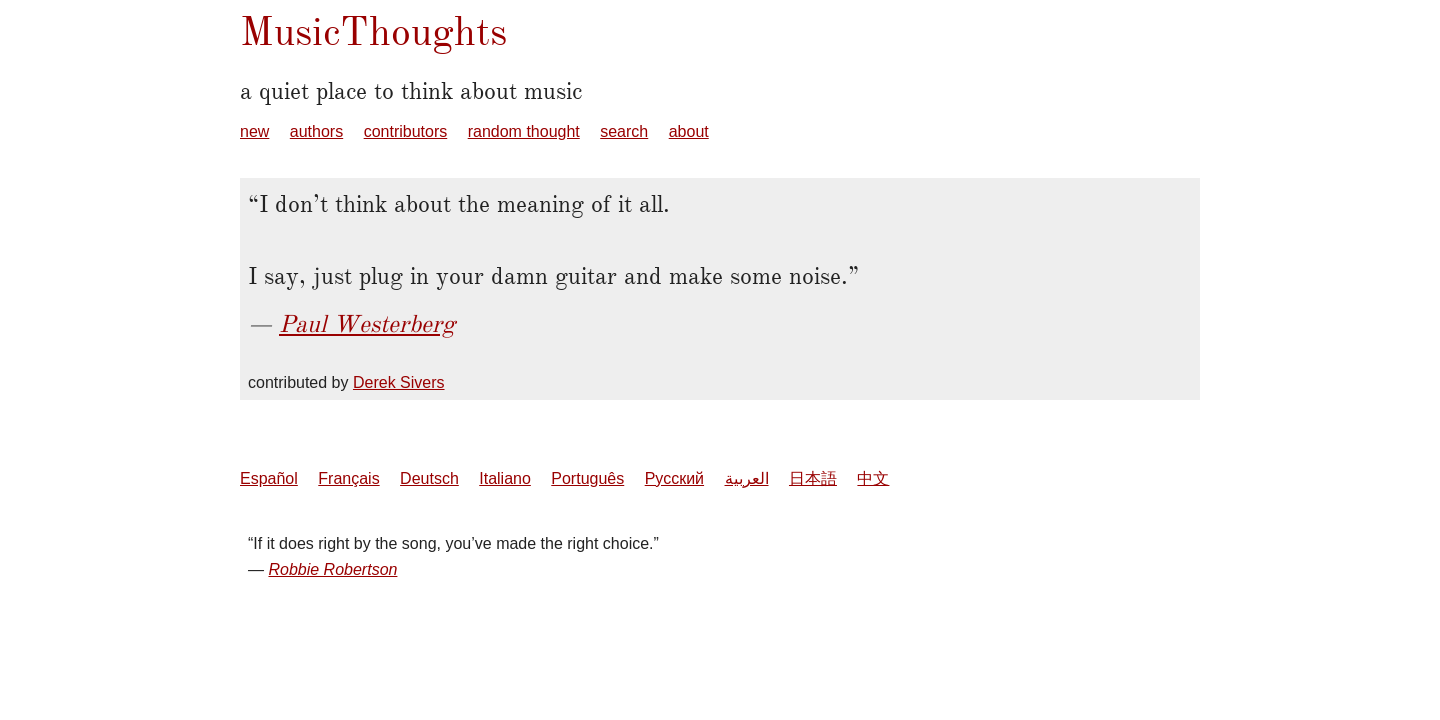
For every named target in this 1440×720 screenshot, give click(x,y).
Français (348, 478)
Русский (674, 478)
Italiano (505, 478)
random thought (524, 131)
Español (269, 478)
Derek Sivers (399, 382)
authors (316, 131)
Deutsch (429, 478)
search (624, 131)
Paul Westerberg (367, 324)
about (689, 131)
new (254, 131)
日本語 (813, 478)
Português (587, 478)
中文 (873, 478)
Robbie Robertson (332, 569)
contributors (406, 131)
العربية (747, 478)
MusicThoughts (373, 31)
